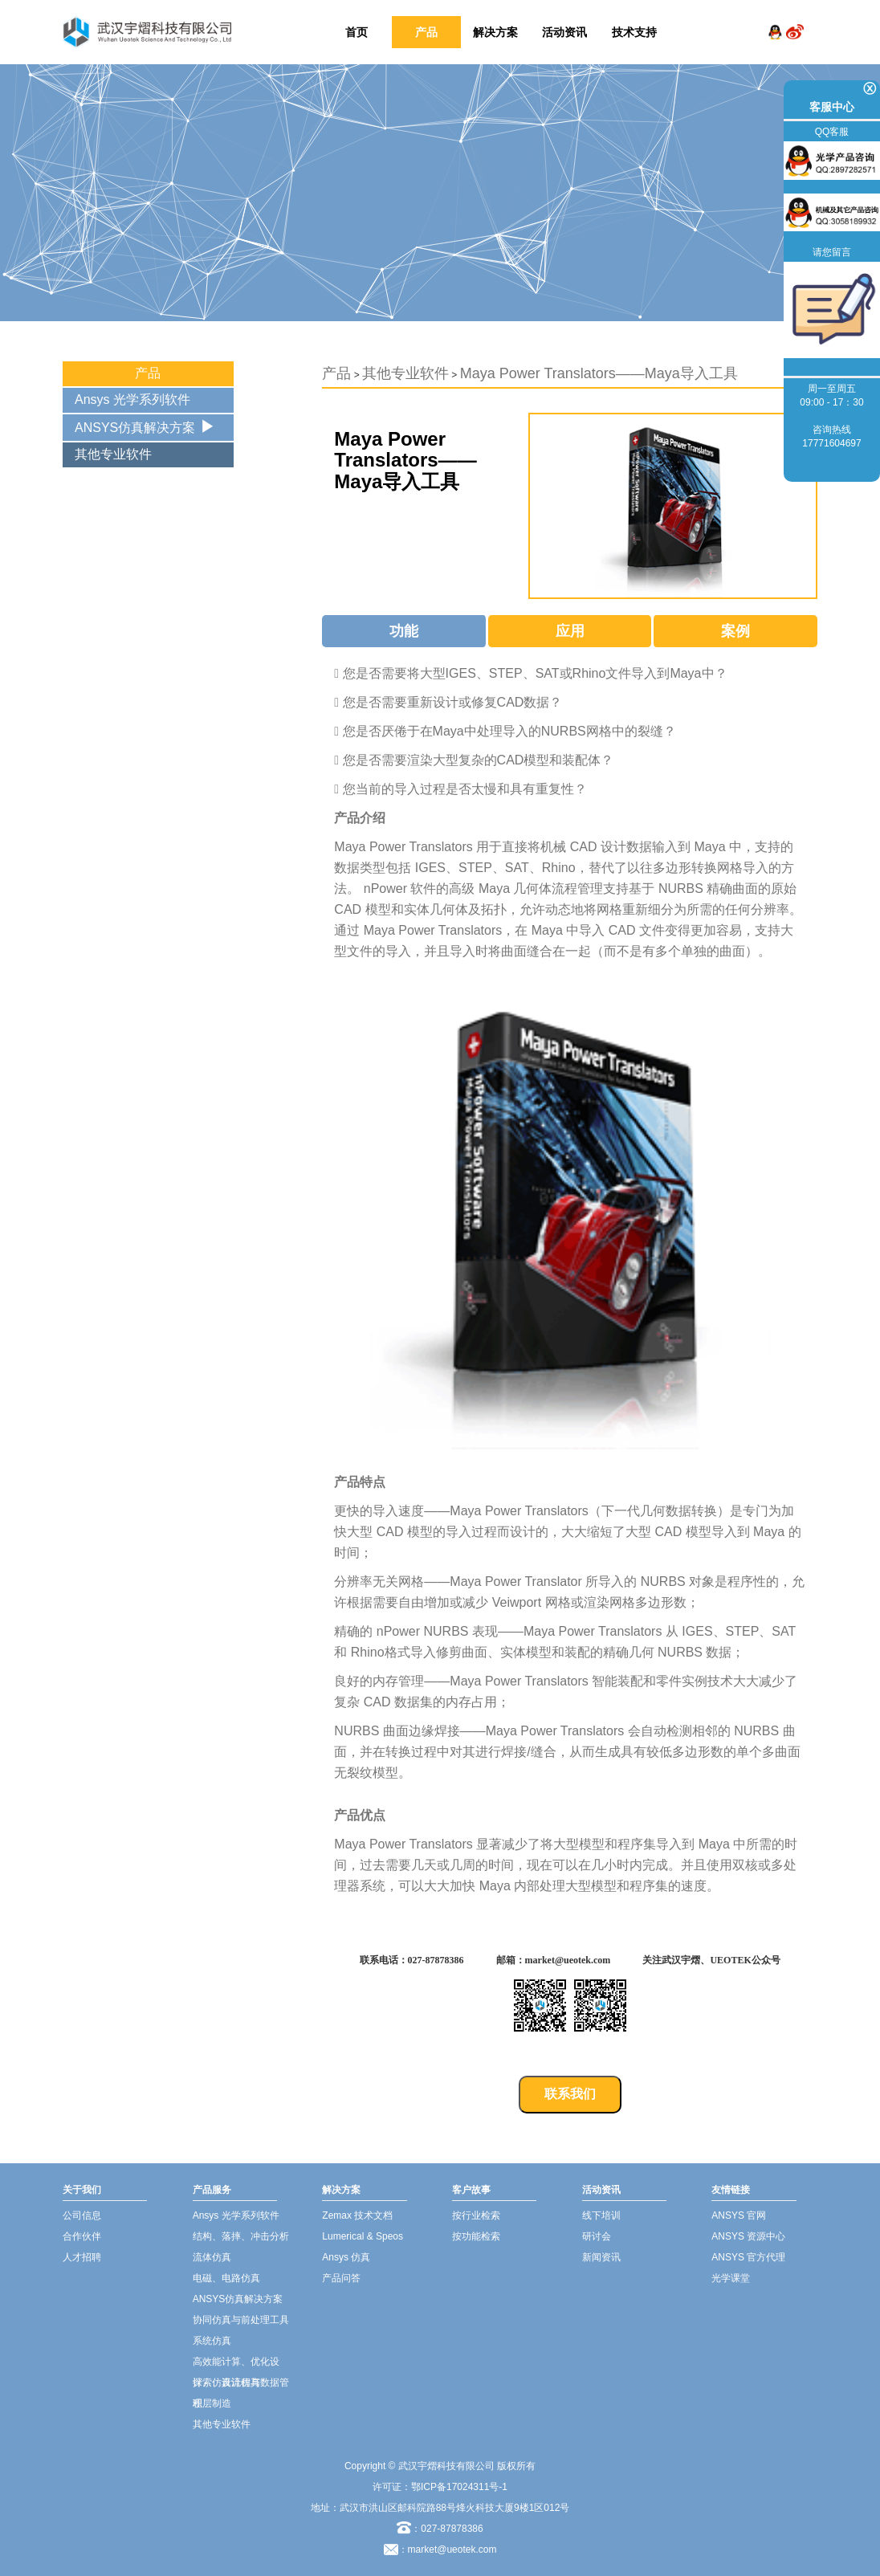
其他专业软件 (113, 454)
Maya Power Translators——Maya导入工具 (599, 373)
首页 (356, 32)
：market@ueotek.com (447, 2549)
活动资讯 (564, 32)
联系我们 (570, 2094)
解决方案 (495, 32)
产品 (426, 32)
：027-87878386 (440, 2528)
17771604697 (831, 443)
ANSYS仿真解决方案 (135, 427)
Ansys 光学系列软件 (132, 399)
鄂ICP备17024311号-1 (459, 2486)
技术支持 (634, 32)
